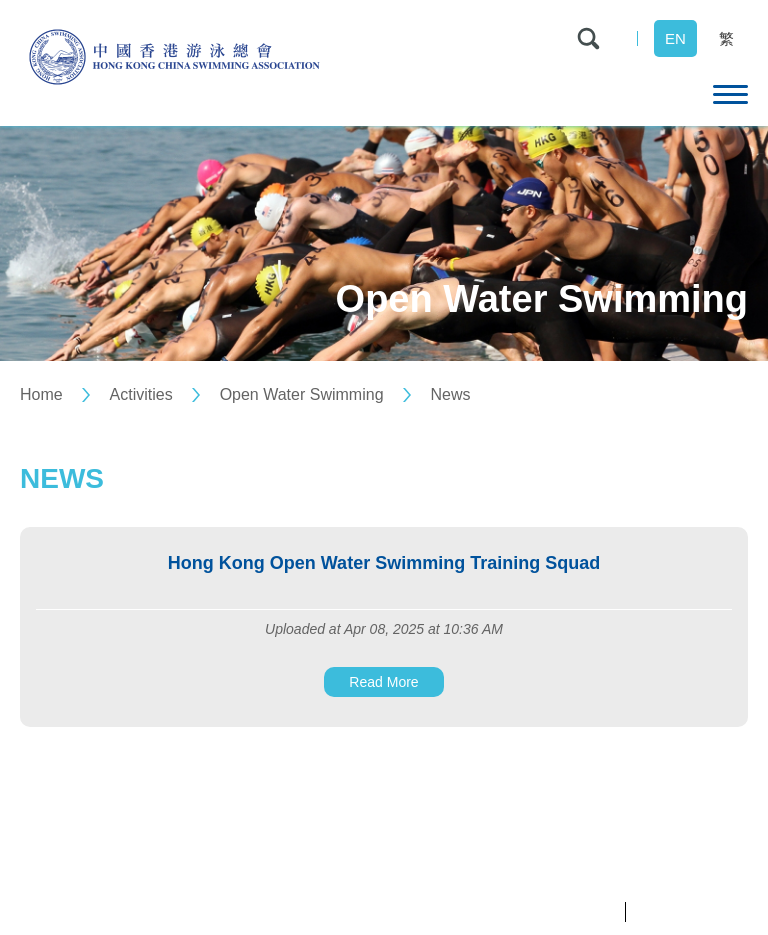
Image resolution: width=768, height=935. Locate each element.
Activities (141, 394)
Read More (383, 682)
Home (41, 394)
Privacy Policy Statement (543, 911)
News (450, 394)
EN (675, 38)
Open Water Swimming (302, 394)
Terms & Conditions (691, 911)
